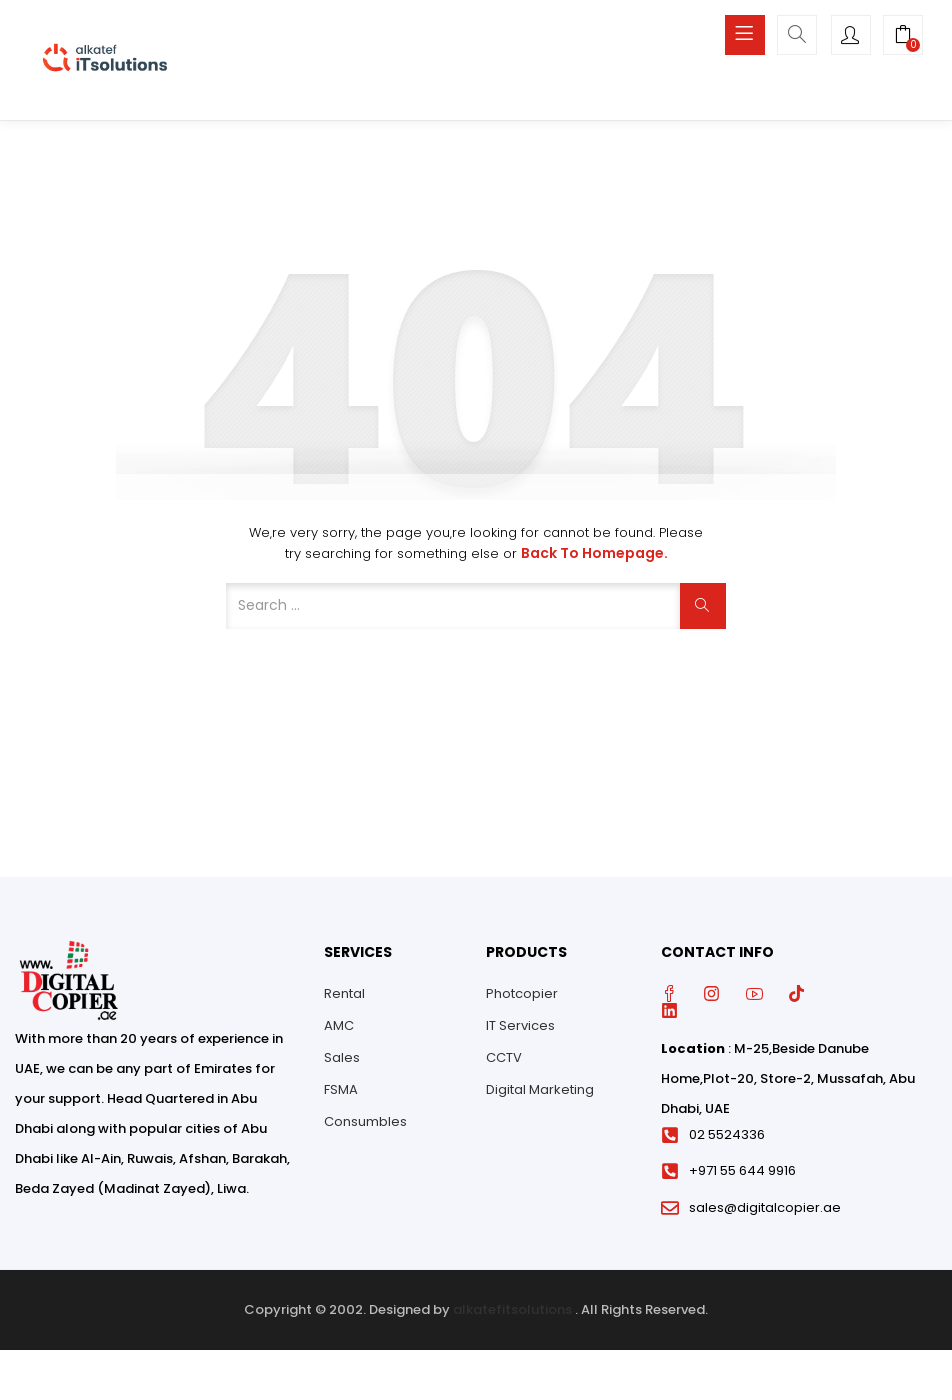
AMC (339, 1025)
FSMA (341, 1089)
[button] (903, 37)
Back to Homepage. (594, 553)
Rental (344, 993)
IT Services (520, 1025)
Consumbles (365, 1121)
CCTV (504, 1057)
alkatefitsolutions (512, 1309)
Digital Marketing (540, 1089)
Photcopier (522, 993)
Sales (342, 1057)
